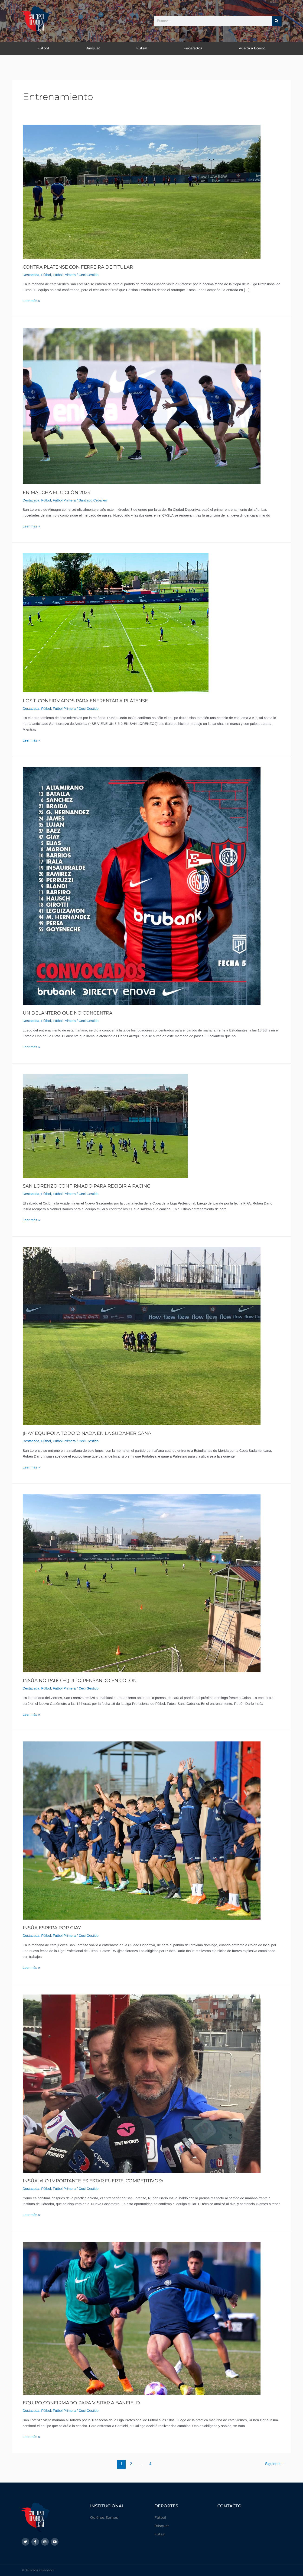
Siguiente (275, 2464)
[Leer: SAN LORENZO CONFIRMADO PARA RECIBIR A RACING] (105, 1125)
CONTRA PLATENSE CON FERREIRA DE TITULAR (78, 267)
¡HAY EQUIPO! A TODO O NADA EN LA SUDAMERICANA (87, 1433)
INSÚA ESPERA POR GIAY (52, 1927)
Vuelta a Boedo (252, 48)
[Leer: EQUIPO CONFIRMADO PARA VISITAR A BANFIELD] (142, 2318)
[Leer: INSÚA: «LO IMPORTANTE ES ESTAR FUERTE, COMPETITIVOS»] (142, 2083)
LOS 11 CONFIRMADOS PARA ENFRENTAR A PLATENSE (85, 700)
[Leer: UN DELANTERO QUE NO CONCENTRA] (142, 886)
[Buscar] (277, 21)
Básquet (92, 48)
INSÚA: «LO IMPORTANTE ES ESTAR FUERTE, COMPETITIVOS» (93, 2181)
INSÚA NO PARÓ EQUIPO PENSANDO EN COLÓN (80, 1680)
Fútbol (43, 48)
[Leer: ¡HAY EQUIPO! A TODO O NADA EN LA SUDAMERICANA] (142, 1336)
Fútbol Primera (64, 275)
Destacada (31, 275)
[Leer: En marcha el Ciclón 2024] (142, 406)
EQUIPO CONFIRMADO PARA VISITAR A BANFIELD (81, 2403)
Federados (193, 48)
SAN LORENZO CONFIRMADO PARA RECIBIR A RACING (86, 1186)
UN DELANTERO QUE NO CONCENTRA (67, 1013)
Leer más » (31, 300)
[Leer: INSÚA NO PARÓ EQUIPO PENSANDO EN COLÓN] (142, 1583)
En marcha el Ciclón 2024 (57, 492)
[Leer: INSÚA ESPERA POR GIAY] (142, 1830)
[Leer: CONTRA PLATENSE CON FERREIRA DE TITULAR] (142, 191)
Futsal (141, 48)
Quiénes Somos (104, 2517)
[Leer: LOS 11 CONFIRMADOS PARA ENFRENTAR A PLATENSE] (116, 622)
